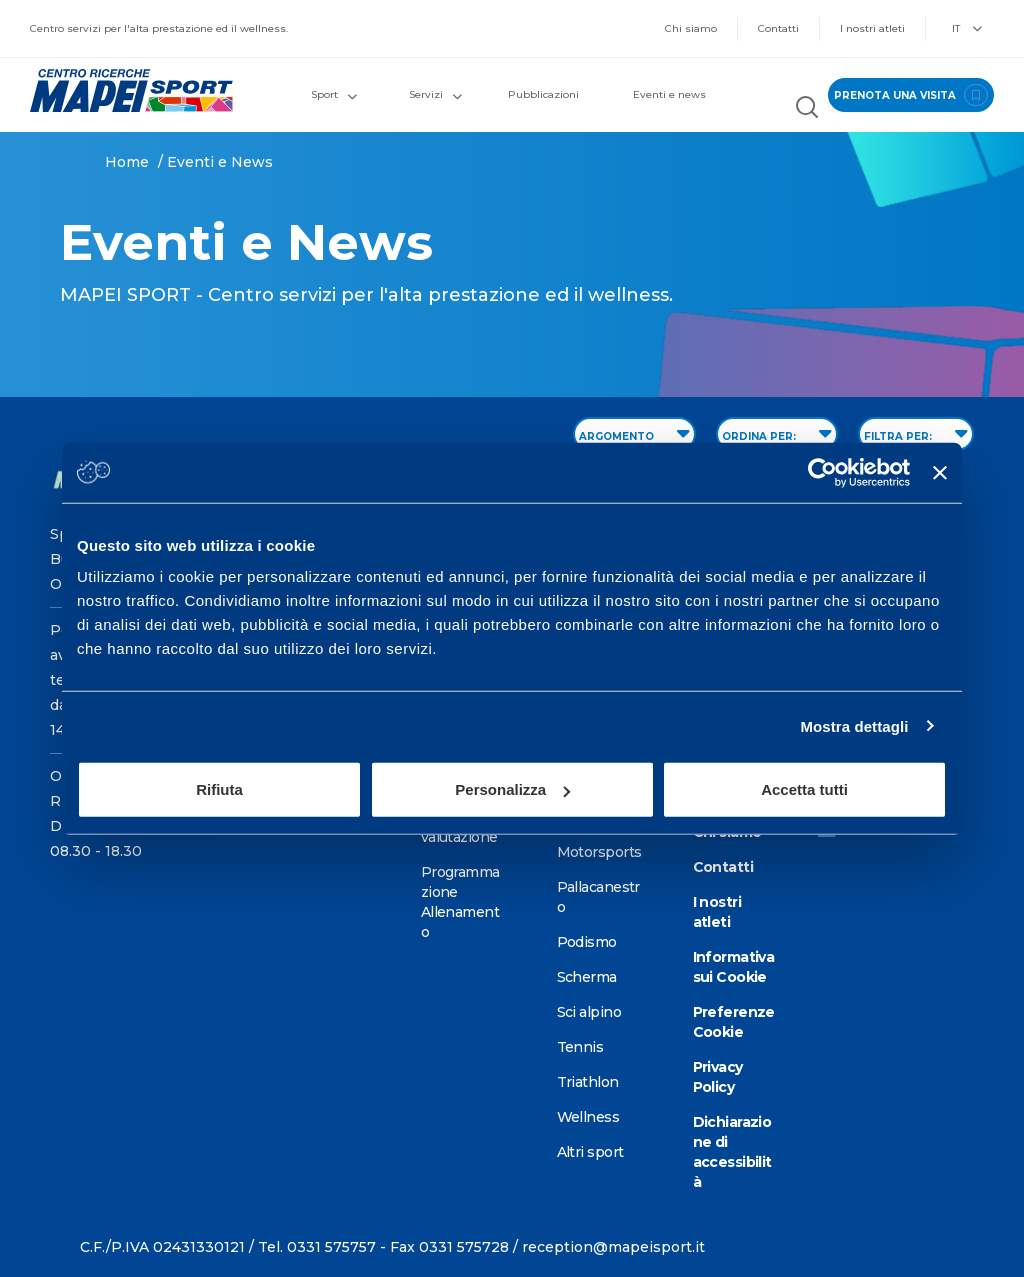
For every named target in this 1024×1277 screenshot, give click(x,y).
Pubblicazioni (543, 94)
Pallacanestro (598, 897)
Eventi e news (669, 94)
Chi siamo (691, 28)
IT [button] (967, 28)
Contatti (778, 28)
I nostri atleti (872, 28)
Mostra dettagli (854, 725)
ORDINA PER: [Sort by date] (777, 433)
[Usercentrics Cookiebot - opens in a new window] (822, 472)
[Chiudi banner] (940, 472)
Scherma (587, 977)
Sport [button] (334, 94)
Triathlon (588, 1082)
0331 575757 (331, 1247)
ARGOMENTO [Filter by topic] (634, 433)
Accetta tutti (804, 789)
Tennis (580, 1047)
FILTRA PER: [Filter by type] (916, 433)
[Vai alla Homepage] (128, 90)
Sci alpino (589, 1012)
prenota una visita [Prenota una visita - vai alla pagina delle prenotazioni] (911, 95)
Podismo (587, 942)
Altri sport (590, 1152)
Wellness (588, 1117)
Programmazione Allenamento (460, 902)
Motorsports (599, 852)
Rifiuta (219, 789)
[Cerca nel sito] (807, 109)
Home (127, 162)
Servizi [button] (435, 94)
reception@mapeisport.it (613, 1247)
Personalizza (512, 789)
